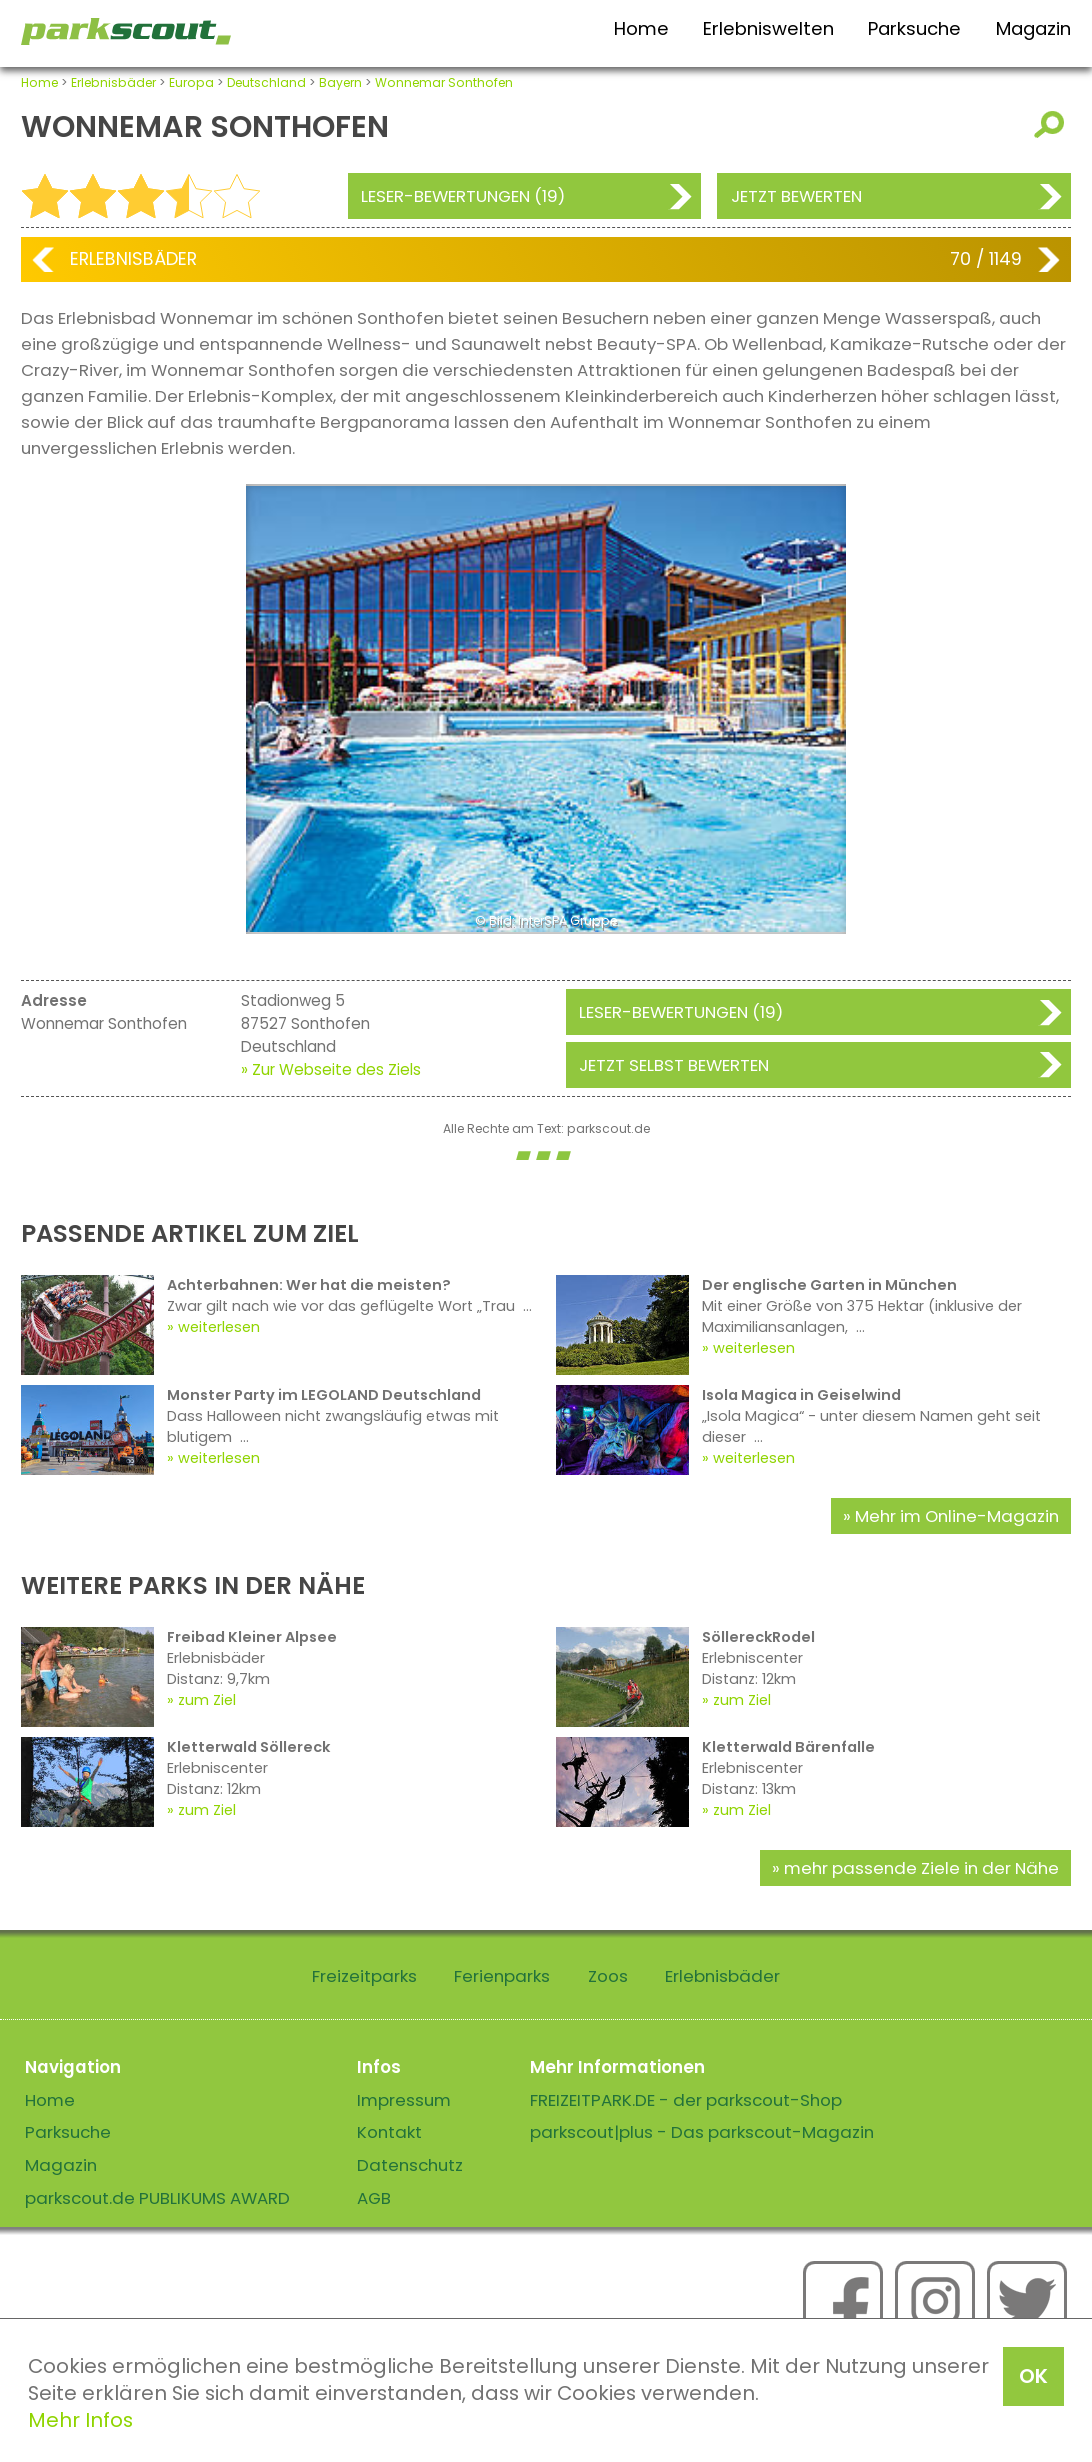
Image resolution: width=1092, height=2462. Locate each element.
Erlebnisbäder (113, 82)
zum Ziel (207, 1700)
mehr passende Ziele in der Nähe (921, 1868)
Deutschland (266, 82)
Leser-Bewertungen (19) (463, 196)
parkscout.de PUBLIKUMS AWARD (157, 2198)
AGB (374, 2198)
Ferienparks (502, 1976)
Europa (191, 82)
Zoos (608, 1976)
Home (641, 28)
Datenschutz (410, 2165)
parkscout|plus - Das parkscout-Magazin (702, 2132)
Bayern (340, 82)
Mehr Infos (80, 2420)
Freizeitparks (364, 1976)
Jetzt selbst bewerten (674, 1065)
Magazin (1033, 28)
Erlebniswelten (768, 28)
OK (1033, 2376)
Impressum (404, 2100)
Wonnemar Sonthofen (444, 82)
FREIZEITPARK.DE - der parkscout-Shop (686, 2100)
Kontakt (389, 2132)
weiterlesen (219, 1327)
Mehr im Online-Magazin (957, 1516)
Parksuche (914, 28)
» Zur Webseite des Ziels (331, 1069)
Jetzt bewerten (796, 196)
